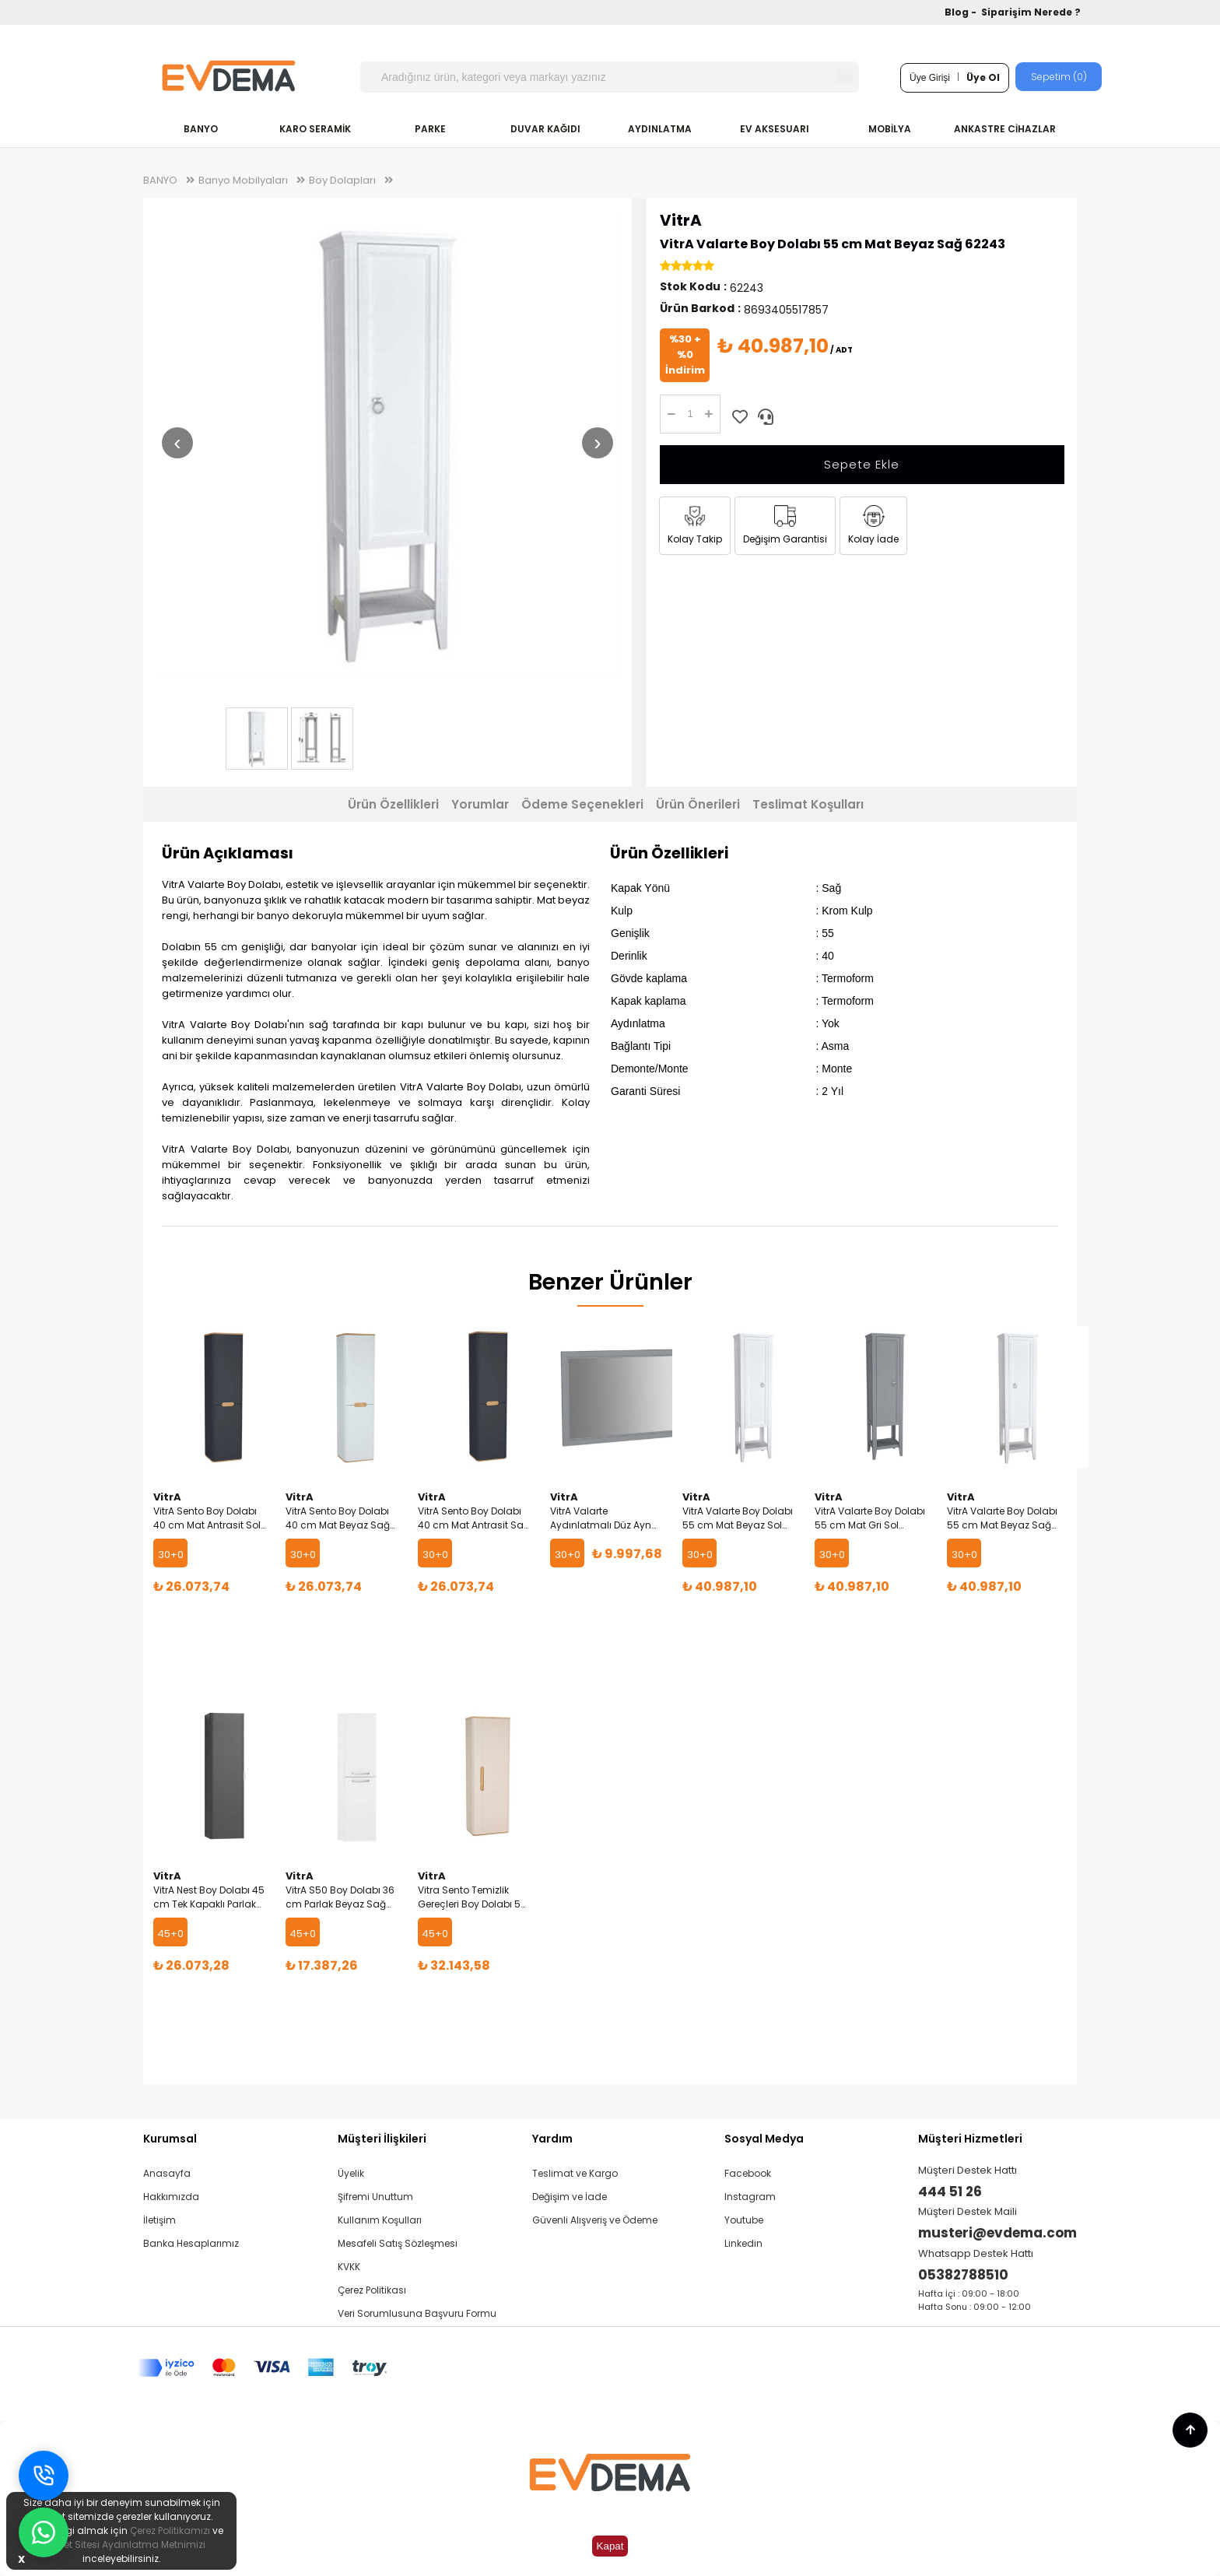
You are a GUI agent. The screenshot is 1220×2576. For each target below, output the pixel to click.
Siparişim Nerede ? (1031, 12)
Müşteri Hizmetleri (970, 2138)
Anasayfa (167, 2173)
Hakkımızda (171, 2196)
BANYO (201, 128)
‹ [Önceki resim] (177, 442)
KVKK (349, 2266)
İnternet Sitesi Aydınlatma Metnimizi (121, 2544)
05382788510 (963, 2274)
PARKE (430, 128)
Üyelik (351, 2173)
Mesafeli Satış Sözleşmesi (397, 2243)
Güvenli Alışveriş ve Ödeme (594, 2220)
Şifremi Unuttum (375, 2196)
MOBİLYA (889, 128)
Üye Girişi (930, 77)
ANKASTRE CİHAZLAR (1005, 128)
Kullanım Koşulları (380, 2220)
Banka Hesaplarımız (191, 2243)
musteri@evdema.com (997, 2232)
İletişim (159, 2220)
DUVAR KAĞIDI (545, 128)
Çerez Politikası (372, 2290)
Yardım (552, 2138)
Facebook (747, 2173)
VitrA (681, 220)
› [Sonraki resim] (597, 442)
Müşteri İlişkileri (382, 2138)
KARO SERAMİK (315, 128)
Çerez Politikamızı (170, 2530)
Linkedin (743, 2243)
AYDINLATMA (660, 128)
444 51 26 (950, 2191)
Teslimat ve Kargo (575, 2173)
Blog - (962, 12)
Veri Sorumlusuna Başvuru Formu (417, 2313)
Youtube (743, 2220)
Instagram (750, 2196)
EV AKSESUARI (774, 128)
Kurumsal (170, 2138)
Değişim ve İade (569, 2196)
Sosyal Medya (764, 2138)
